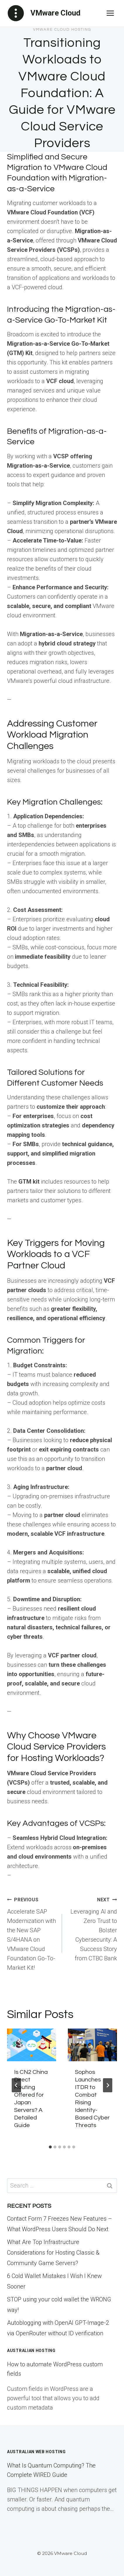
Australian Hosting (31, 2350)
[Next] (107, 2085)
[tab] (50, 2146)
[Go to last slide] (16, 2085)
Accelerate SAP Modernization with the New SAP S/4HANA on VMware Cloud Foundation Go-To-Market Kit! (31, 1933)
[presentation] (31, 2045)
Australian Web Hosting (36, 2451)
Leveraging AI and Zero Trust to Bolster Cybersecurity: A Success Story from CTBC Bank (92, 1928)
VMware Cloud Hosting (62, 29)
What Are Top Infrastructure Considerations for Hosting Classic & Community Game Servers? (53, 2252)
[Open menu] (110, 13)
